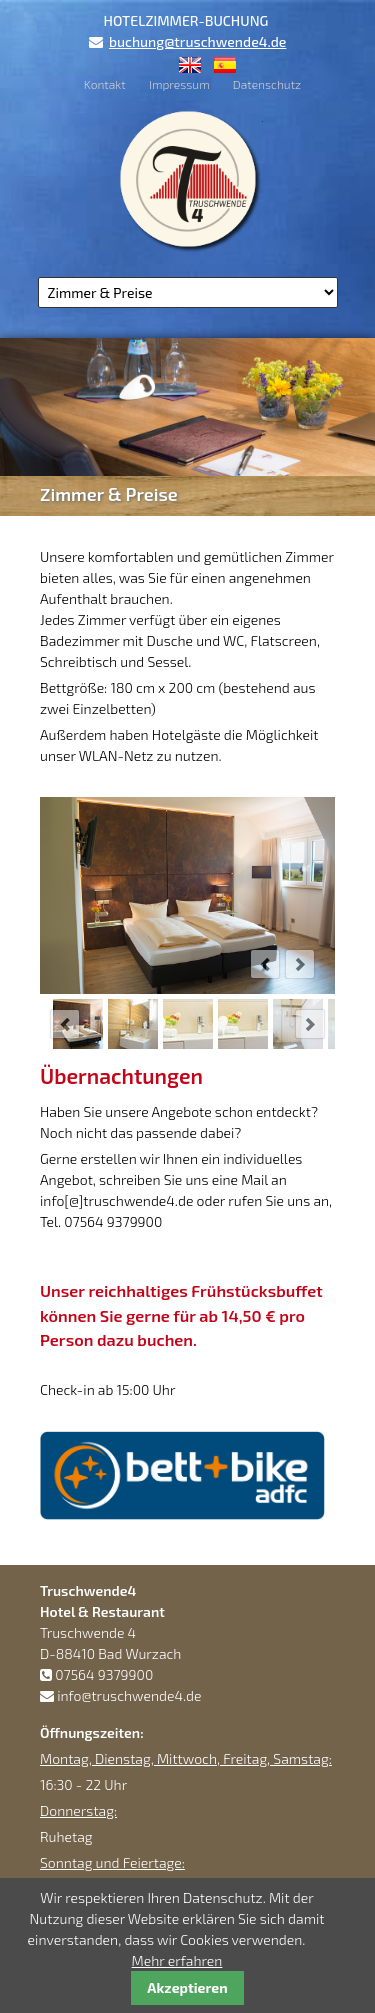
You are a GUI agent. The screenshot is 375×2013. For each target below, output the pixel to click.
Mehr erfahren (177, 1960)
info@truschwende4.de (129, 1695)
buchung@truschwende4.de (197, 41)
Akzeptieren (187, 1987)
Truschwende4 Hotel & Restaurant (188, 179)
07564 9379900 (104, 1674)
